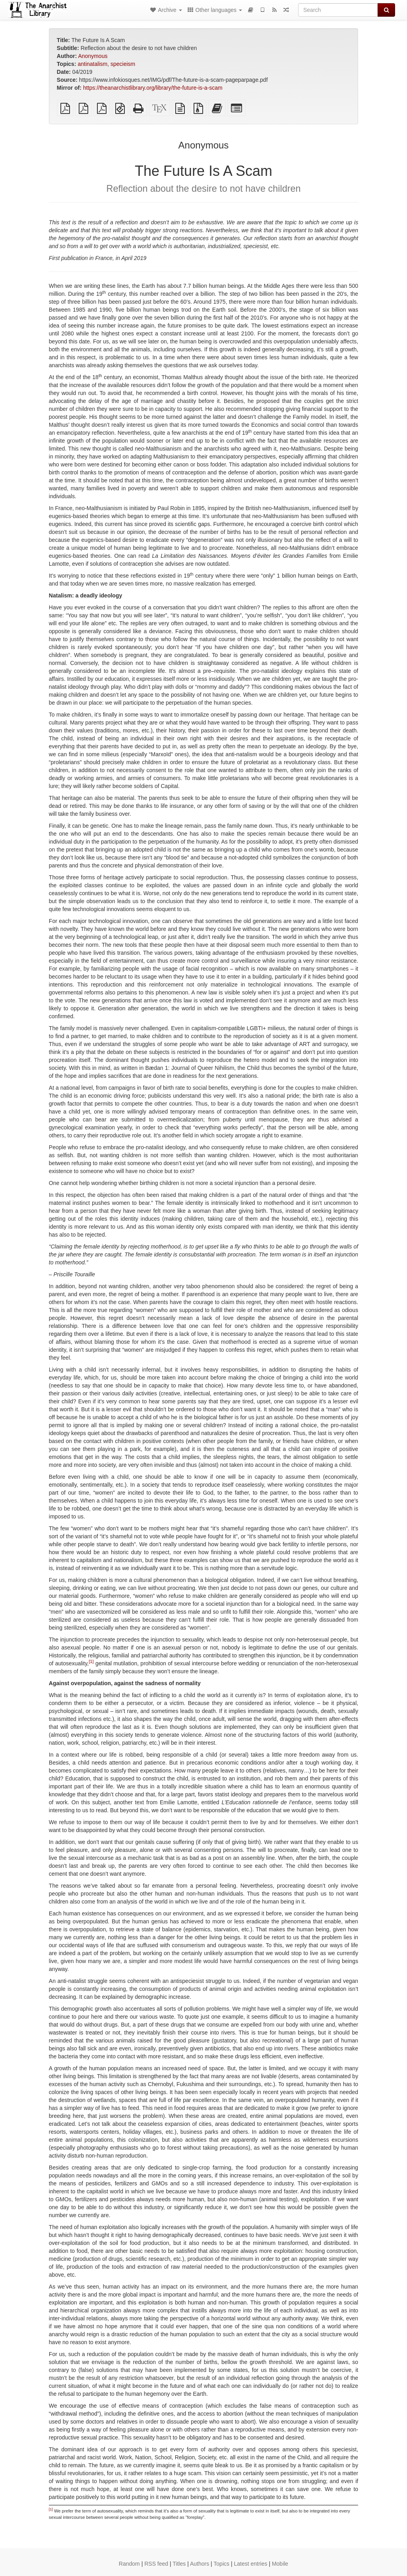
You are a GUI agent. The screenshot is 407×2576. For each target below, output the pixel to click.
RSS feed (156, 2564)
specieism (122, 64)
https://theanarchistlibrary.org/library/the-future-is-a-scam (153, 88)
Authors (199, 2564)
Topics (221, 2564)
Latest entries (250, 2564)
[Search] (338, 10)
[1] (91, 1661)
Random (129, 2564)
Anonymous (93, 56)
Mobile (280, 2564)
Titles (179, 2564)
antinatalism (92, 64)
